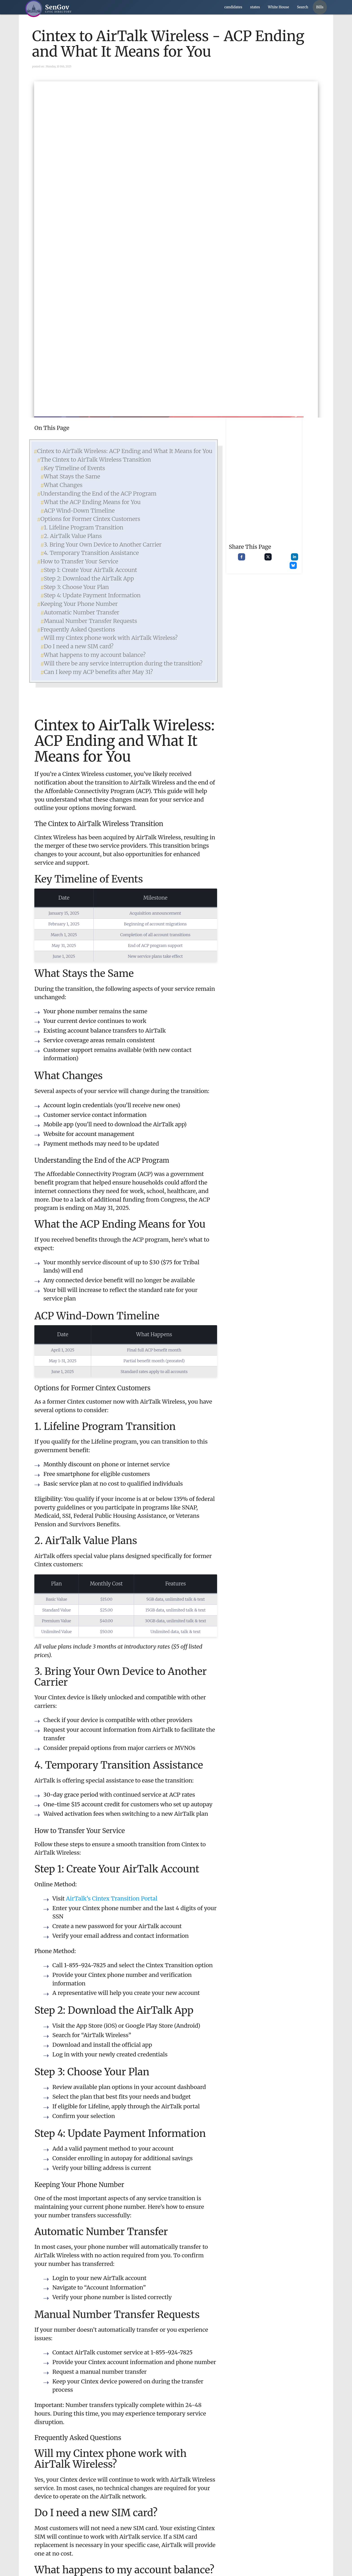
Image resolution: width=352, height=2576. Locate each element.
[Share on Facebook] (241, 556)
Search (302, 7)
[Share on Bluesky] (293, 565)
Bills (319, 7)
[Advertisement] (265, 446)
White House (278, 7)
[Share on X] (268, 556)
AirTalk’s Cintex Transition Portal (111, 1898)
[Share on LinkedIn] (294, 556)
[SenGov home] (48, 8)
